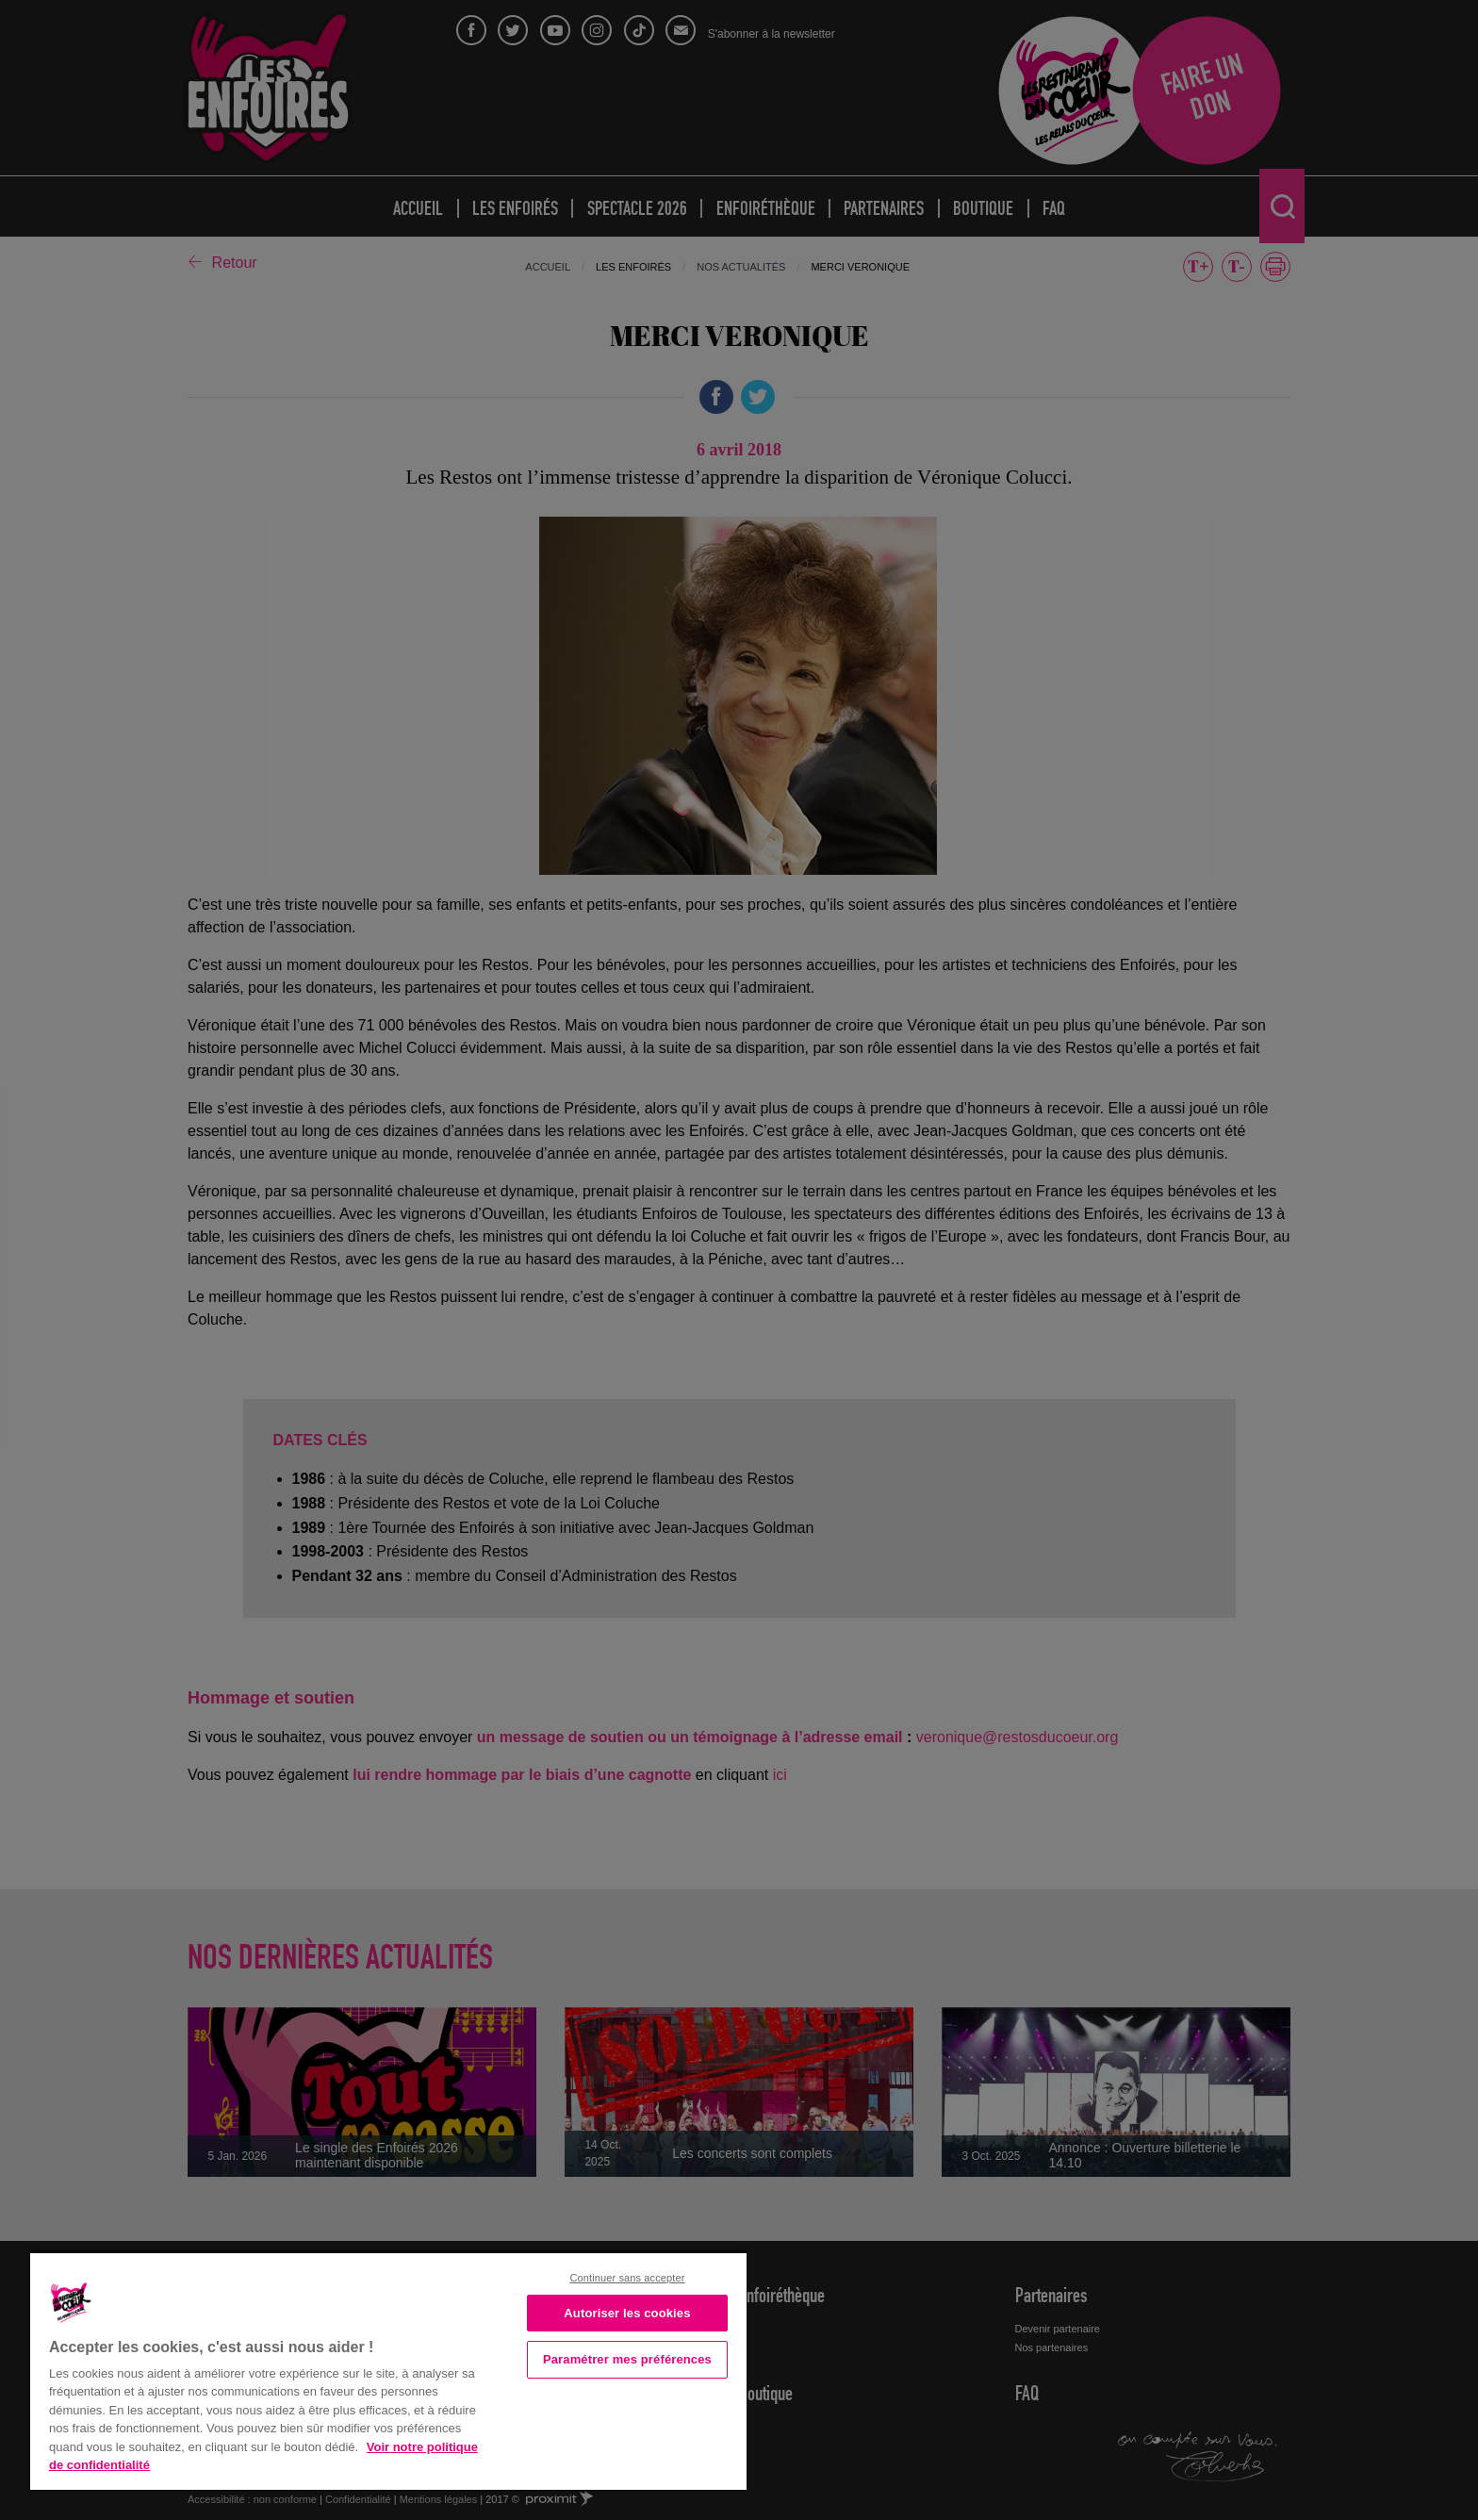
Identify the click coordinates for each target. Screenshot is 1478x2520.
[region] (388, 2369)
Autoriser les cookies (627, 2313)
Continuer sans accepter (626, 2277)
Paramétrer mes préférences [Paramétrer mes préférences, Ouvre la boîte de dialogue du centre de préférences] (627, 2359)
